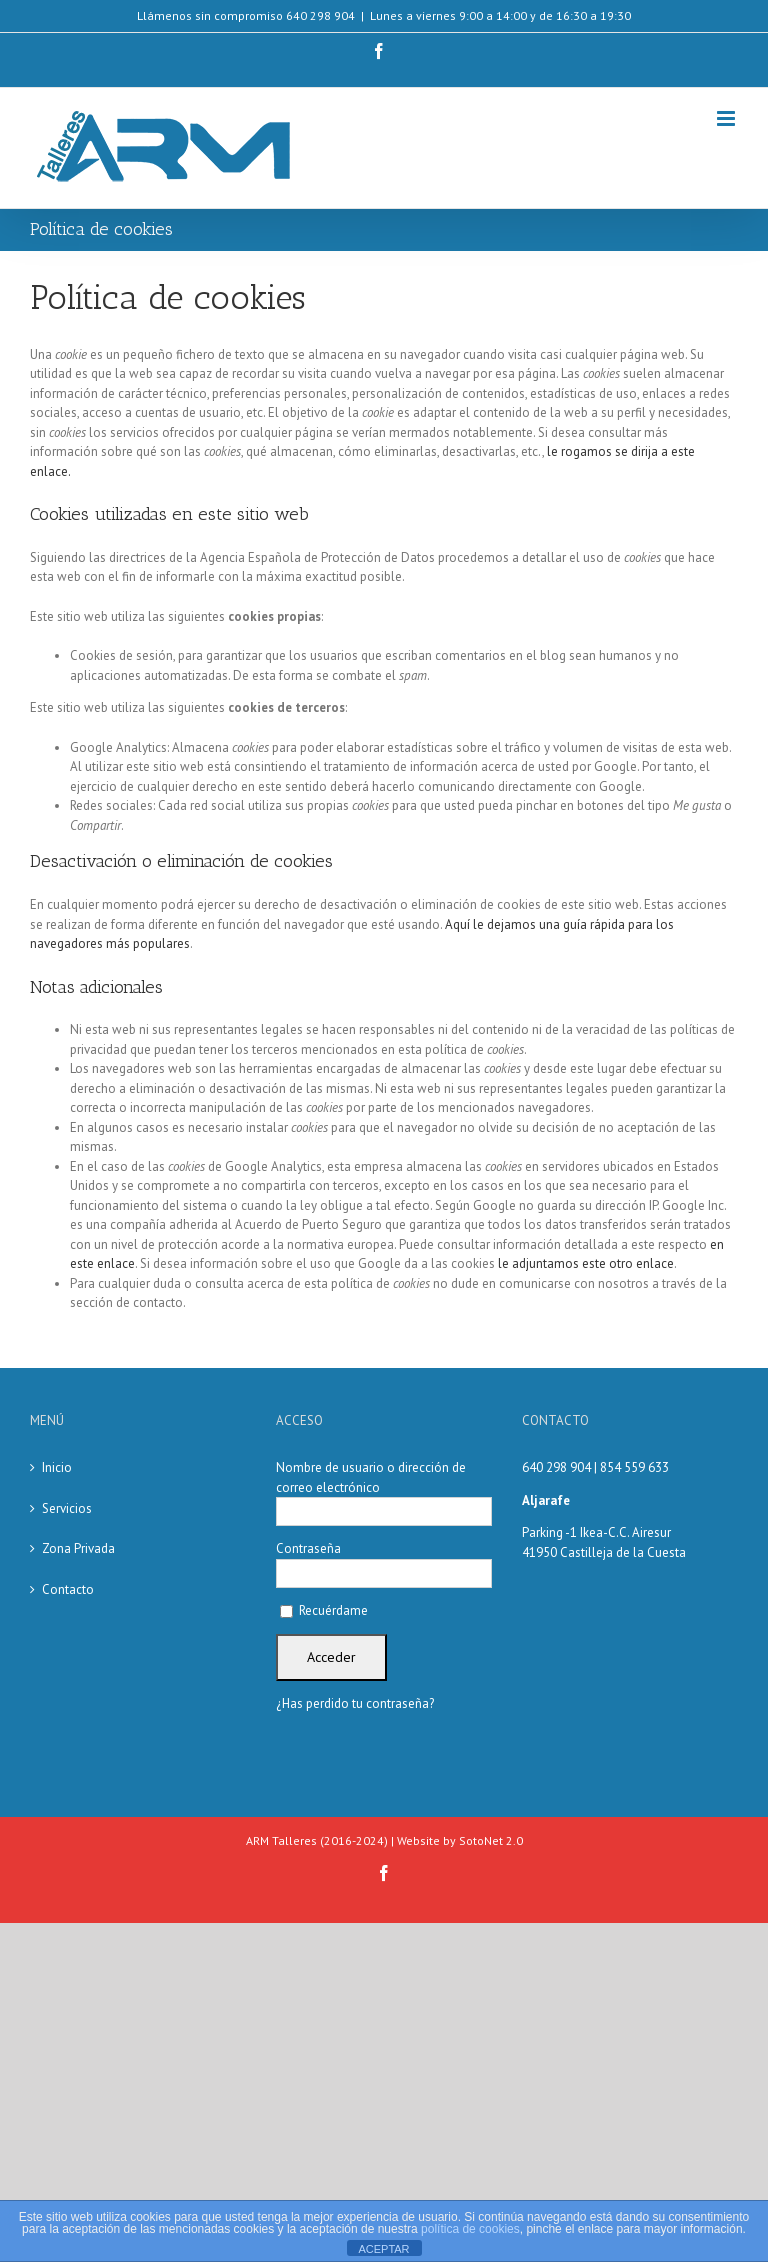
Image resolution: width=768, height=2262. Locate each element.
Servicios (67, 1508)
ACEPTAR (383, 2249)
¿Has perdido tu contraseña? (355, 1703)
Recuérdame (324, 1610)
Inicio (57, 1467)
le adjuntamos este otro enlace (586, 1263)
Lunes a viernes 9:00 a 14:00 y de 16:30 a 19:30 (500, 15)
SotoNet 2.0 (491, 1840)
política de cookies (470, 2229)
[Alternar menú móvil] (727, 118)
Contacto (68, 1589)
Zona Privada (78, 1548)
